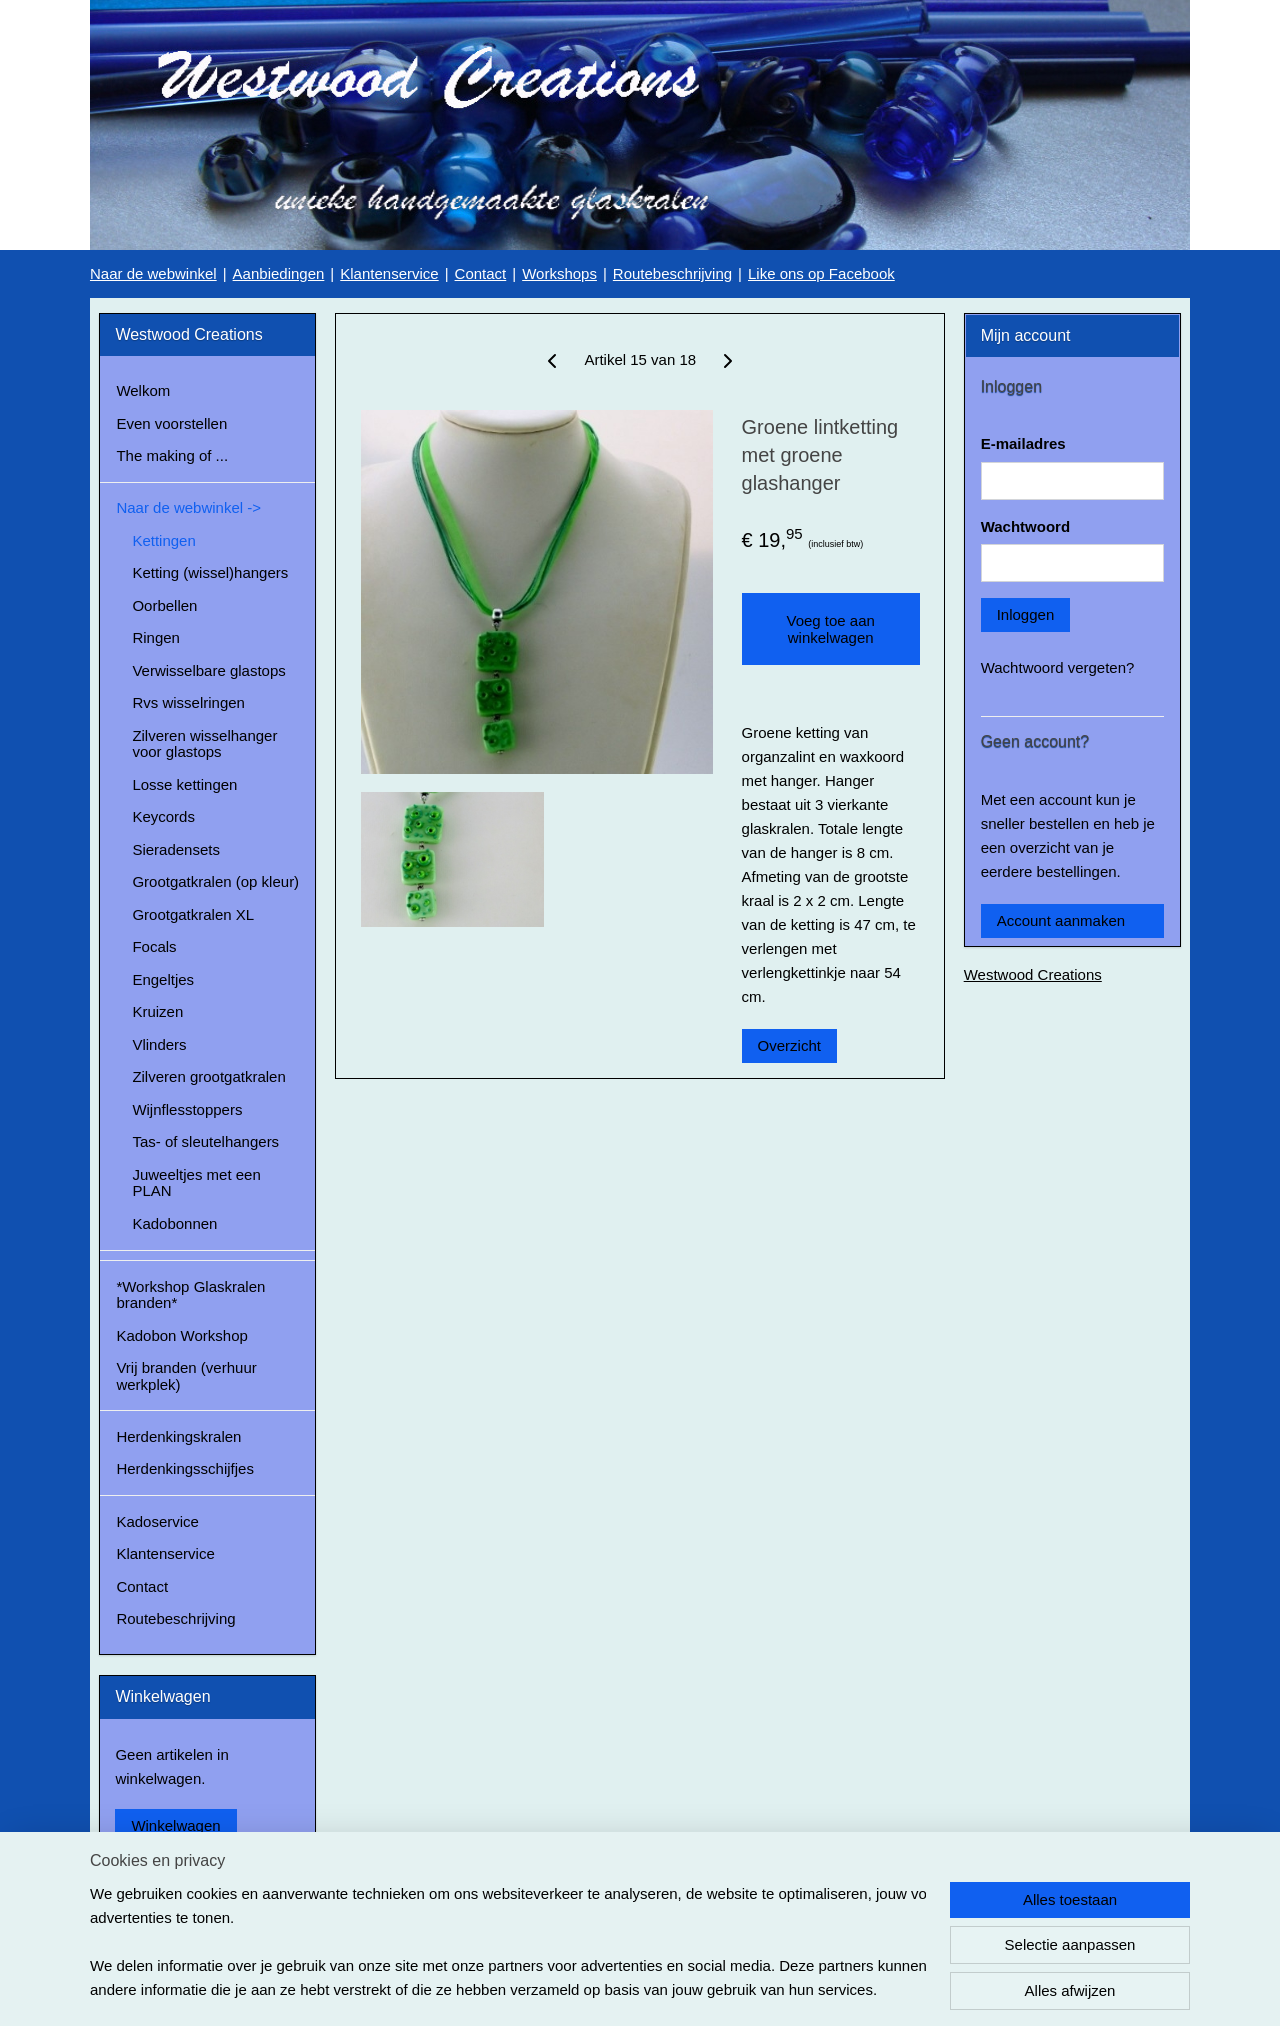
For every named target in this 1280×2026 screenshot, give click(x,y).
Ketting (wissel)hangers (210, 572)
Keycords (163, 816)
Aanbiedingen (279, 273)
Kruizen (157, 1011)
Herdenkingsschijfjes (185, 1468)
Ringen (156, 637)
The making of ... (172, 455)
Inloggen (1026, 614)
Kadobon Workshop (181, 1335)
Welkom (143, 390)
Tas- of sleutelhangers (205, 1141)
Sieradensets (176, 849)
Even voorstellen (171, 423)
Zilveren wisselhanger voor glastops (204, 744)
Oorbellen (164, 605)
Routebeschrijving (672, 273)
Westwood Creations (1033, 974)
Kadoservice (157, 1521)
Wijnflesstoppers (187, 1109)
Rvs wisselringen (188, 702)
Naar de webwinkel (153, 273)
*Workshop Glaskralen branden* (190, 1295)
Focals (154, 946)
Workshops (559, 273)
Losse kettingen (184, 784)
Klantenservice (389, 273)
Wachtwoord (1025, 526)
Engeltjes (163, 979)
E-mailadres (1023, 443)
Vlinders (159, 1044)
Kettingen (163, 540)
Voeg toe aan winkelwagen (830, 629)
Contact (481, 273)
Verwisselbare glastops (208, 670)
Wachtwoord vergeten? (1058, 667)
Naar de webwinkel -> (188, 507)
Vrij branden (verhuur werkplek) (186, 1376)
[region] (508, 1942)
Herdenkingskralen (178, 1436)
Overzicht (788, 1045)
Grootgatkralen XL (193, 914)
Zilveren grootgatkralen (208, 1076)
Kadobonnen (174, 1223)
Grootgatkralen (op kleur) (215, 881)
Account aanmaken (1061, 920)
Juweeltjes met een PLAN (196, 1183)
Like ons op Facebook (821, 273)
